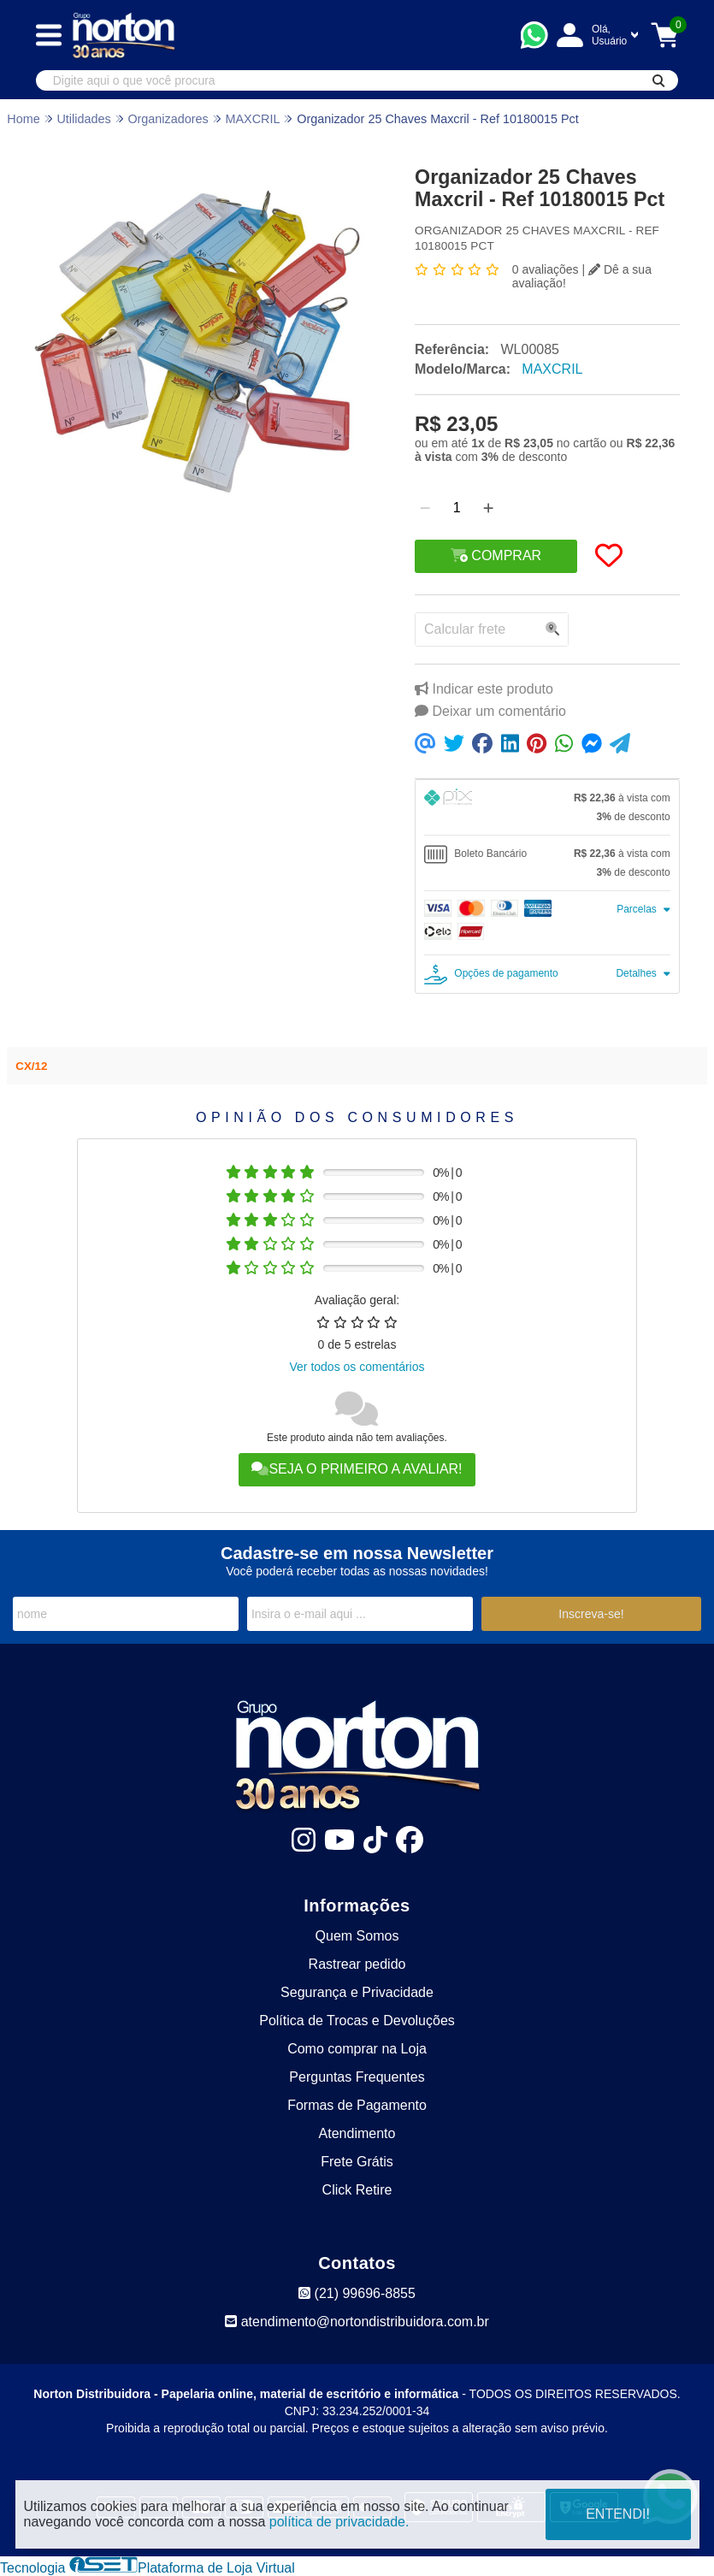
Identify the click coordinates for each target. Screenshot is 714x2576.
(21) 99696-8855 (357, 2293)
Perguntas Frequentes (356, 2077)
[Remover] (425, 508)
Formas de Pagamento (357, 2105)
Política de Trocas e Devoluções (357, 2020)
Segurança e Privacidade (357, 1992)
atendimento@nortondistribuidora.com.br (357, 2321)
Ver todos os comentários (357, 1367)
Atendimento (357, 2133)
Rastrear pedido (357, 1964)
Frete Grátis (356, 2161)
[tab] (547, 807)
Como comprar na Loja (357, 2048)
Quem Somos (357, 1936)
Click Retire (357, 2190)
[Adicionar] (488, 508)
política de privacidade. (339, 2521)
